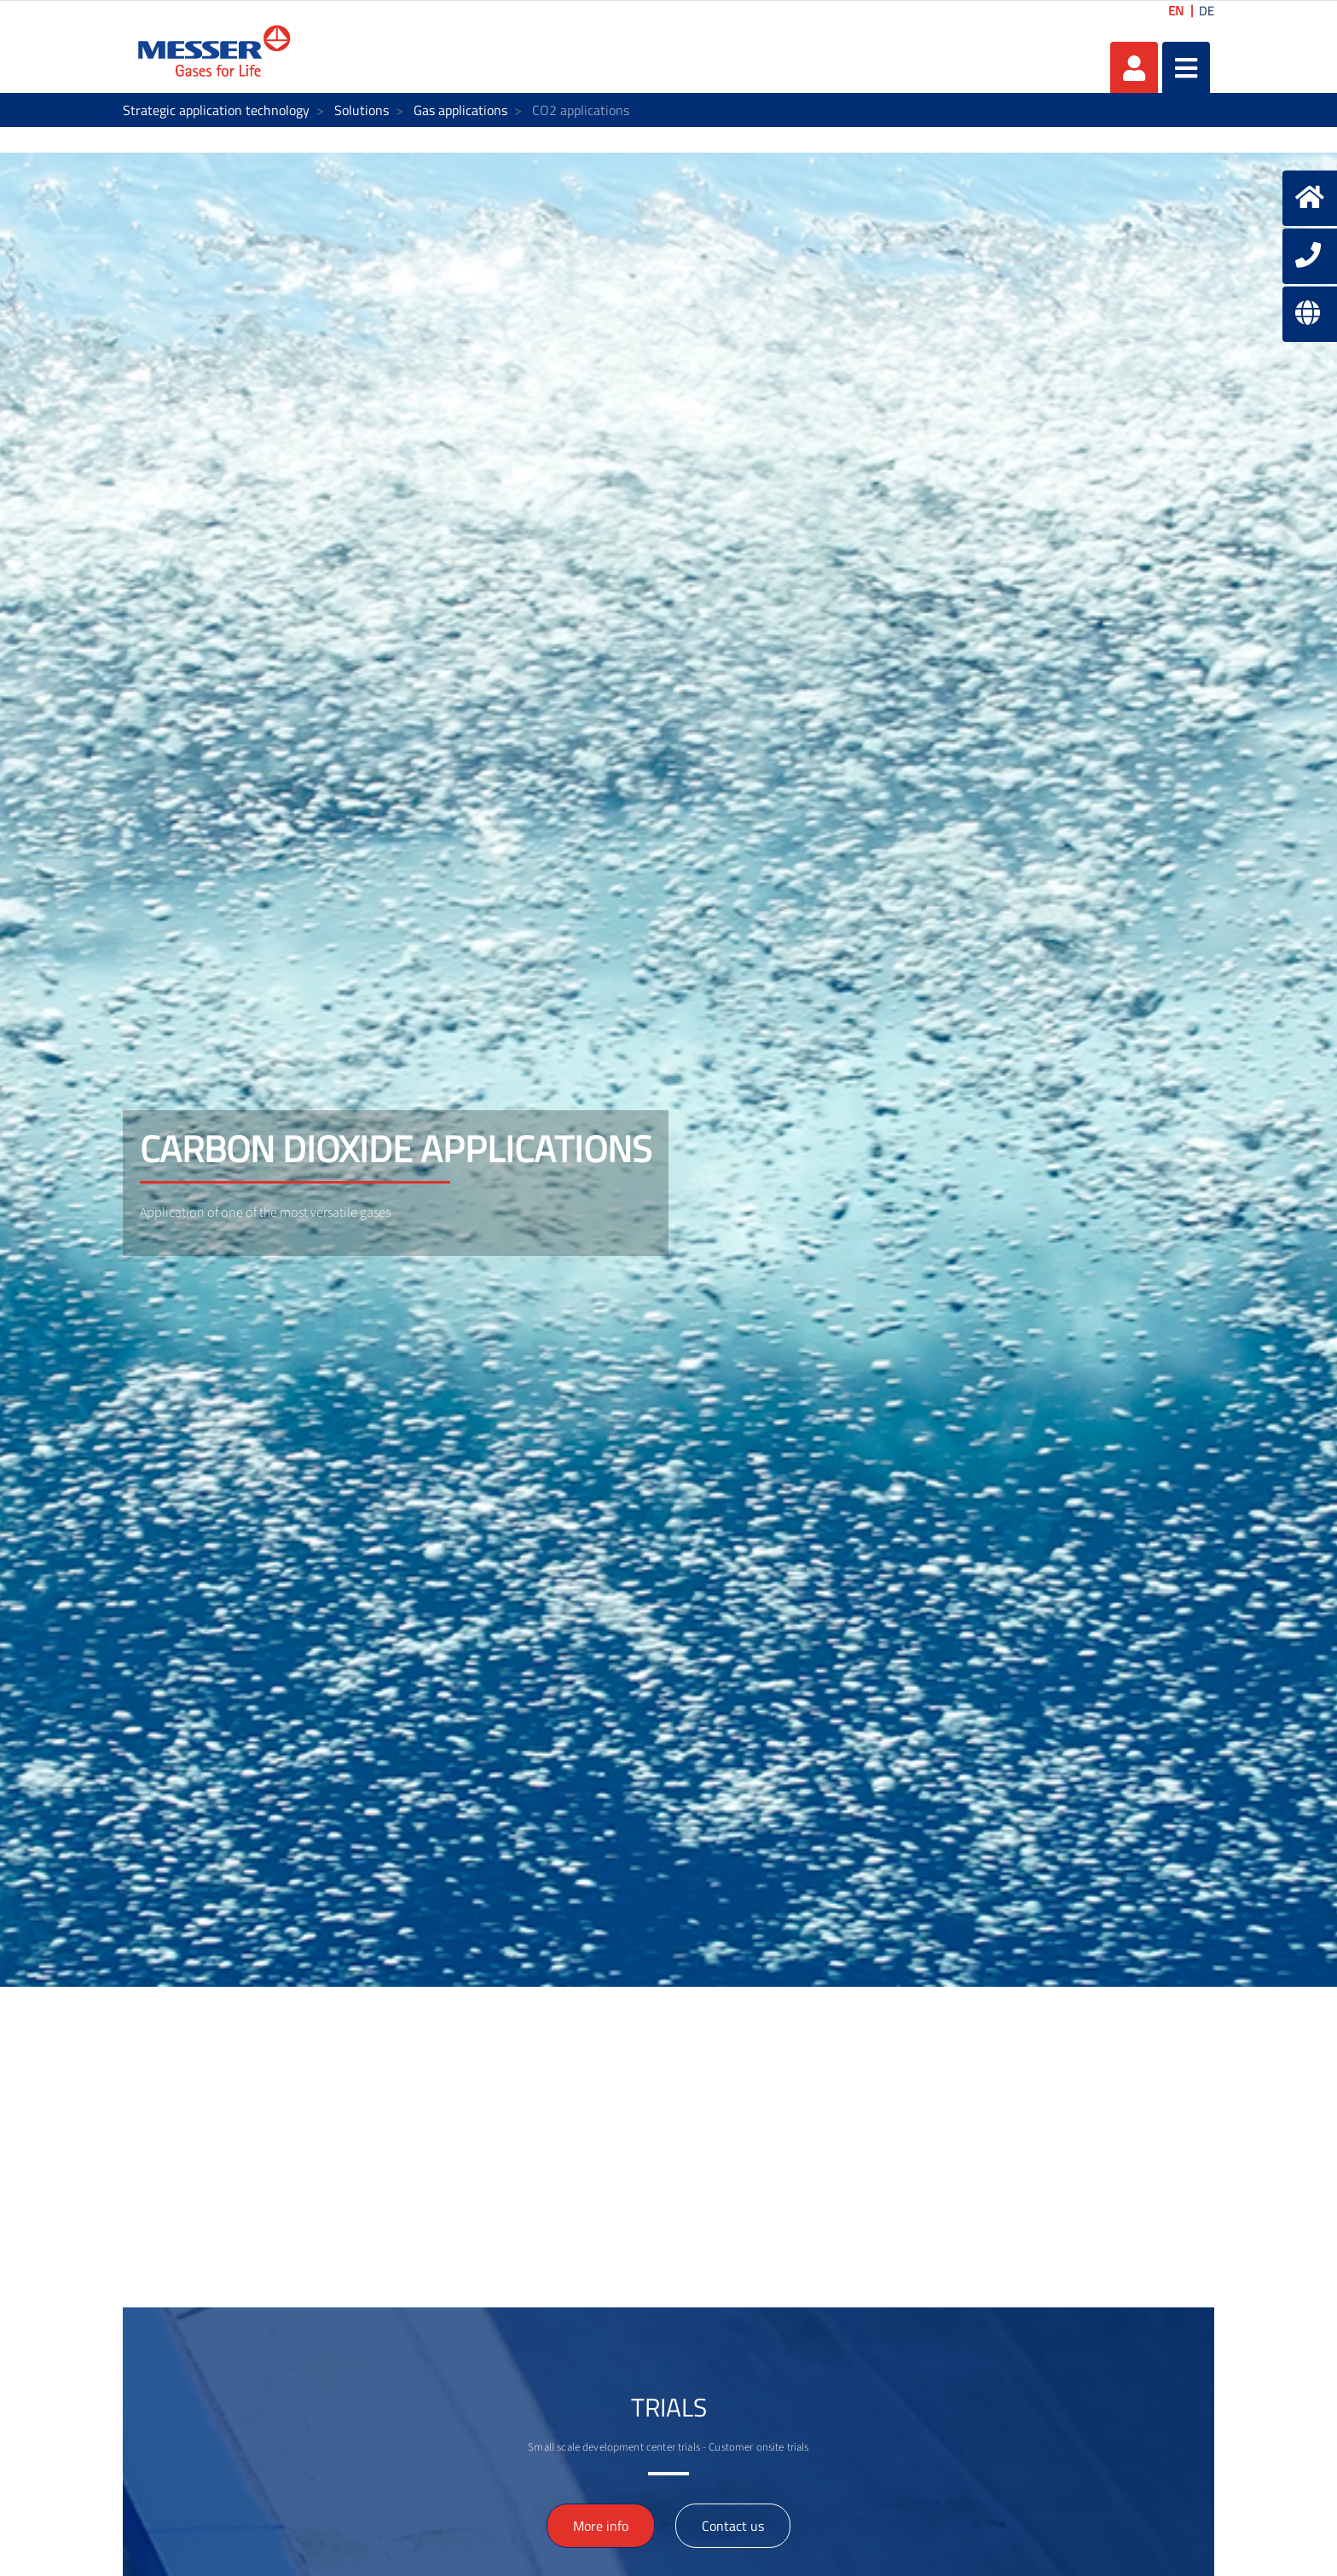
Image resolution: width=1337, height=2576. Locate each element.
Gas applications (460, 110)
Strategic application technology (216, 110)
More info (600, 2525)
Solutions (361, 110)
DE (1206, 10)
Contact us (733, 2525)
